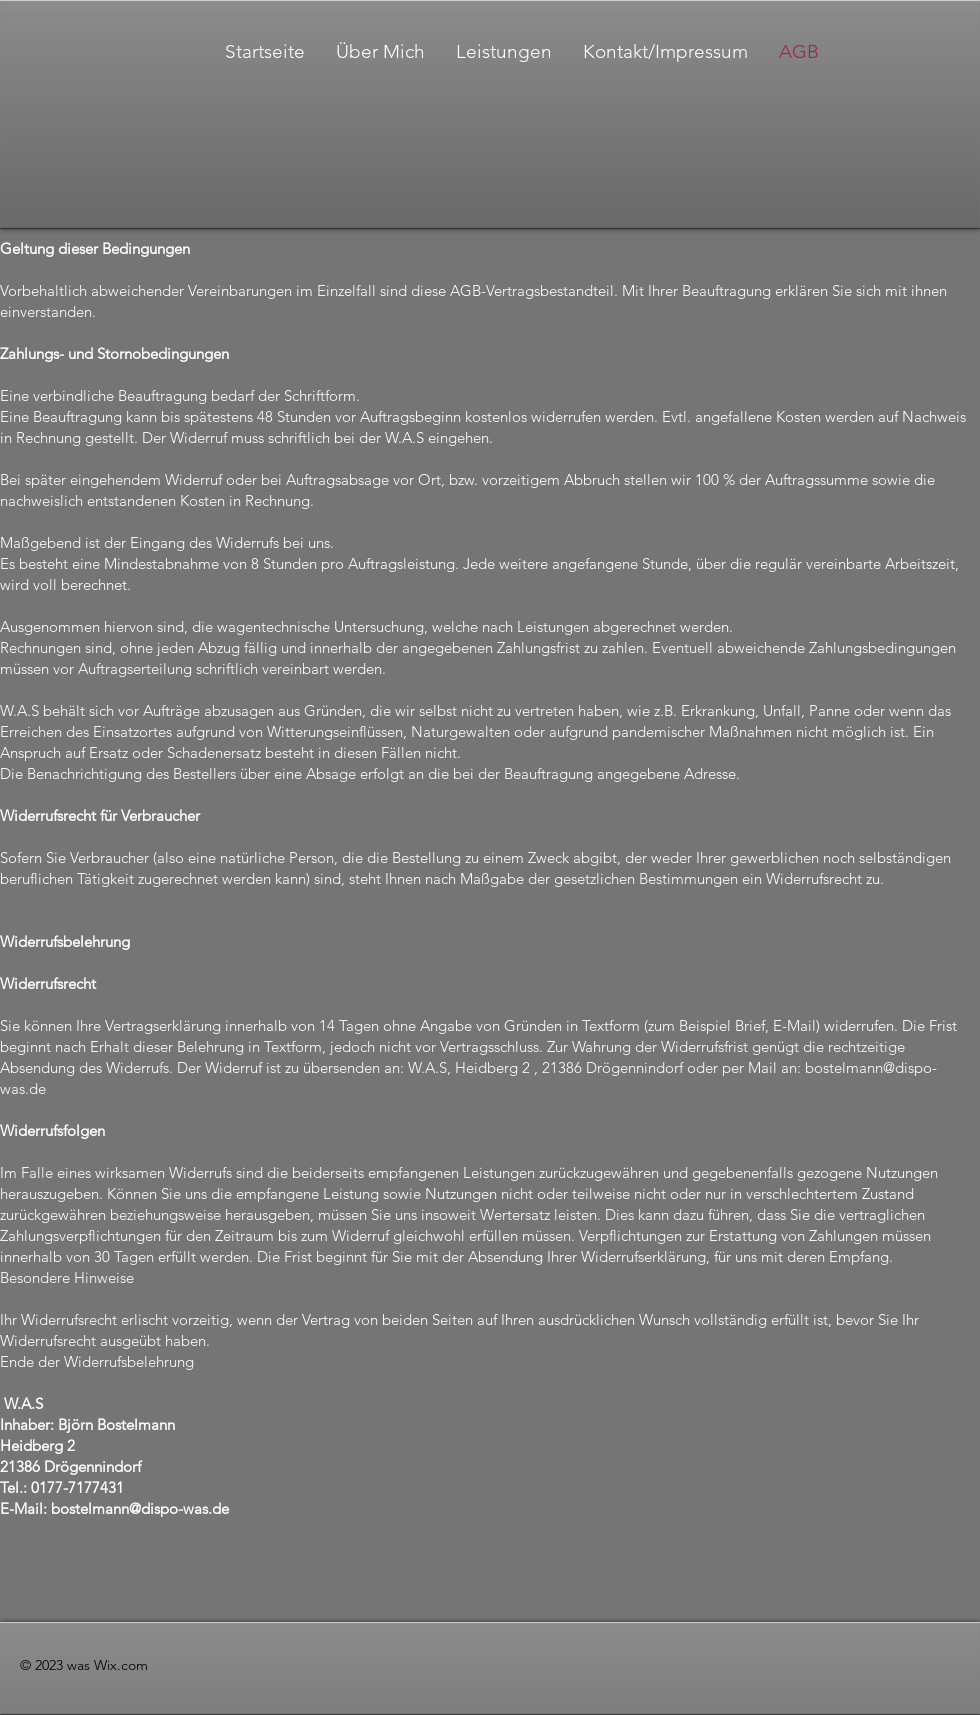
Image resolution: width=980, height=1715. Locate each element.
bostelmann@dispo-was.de (140, 1508)
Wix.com (121, 1665)
